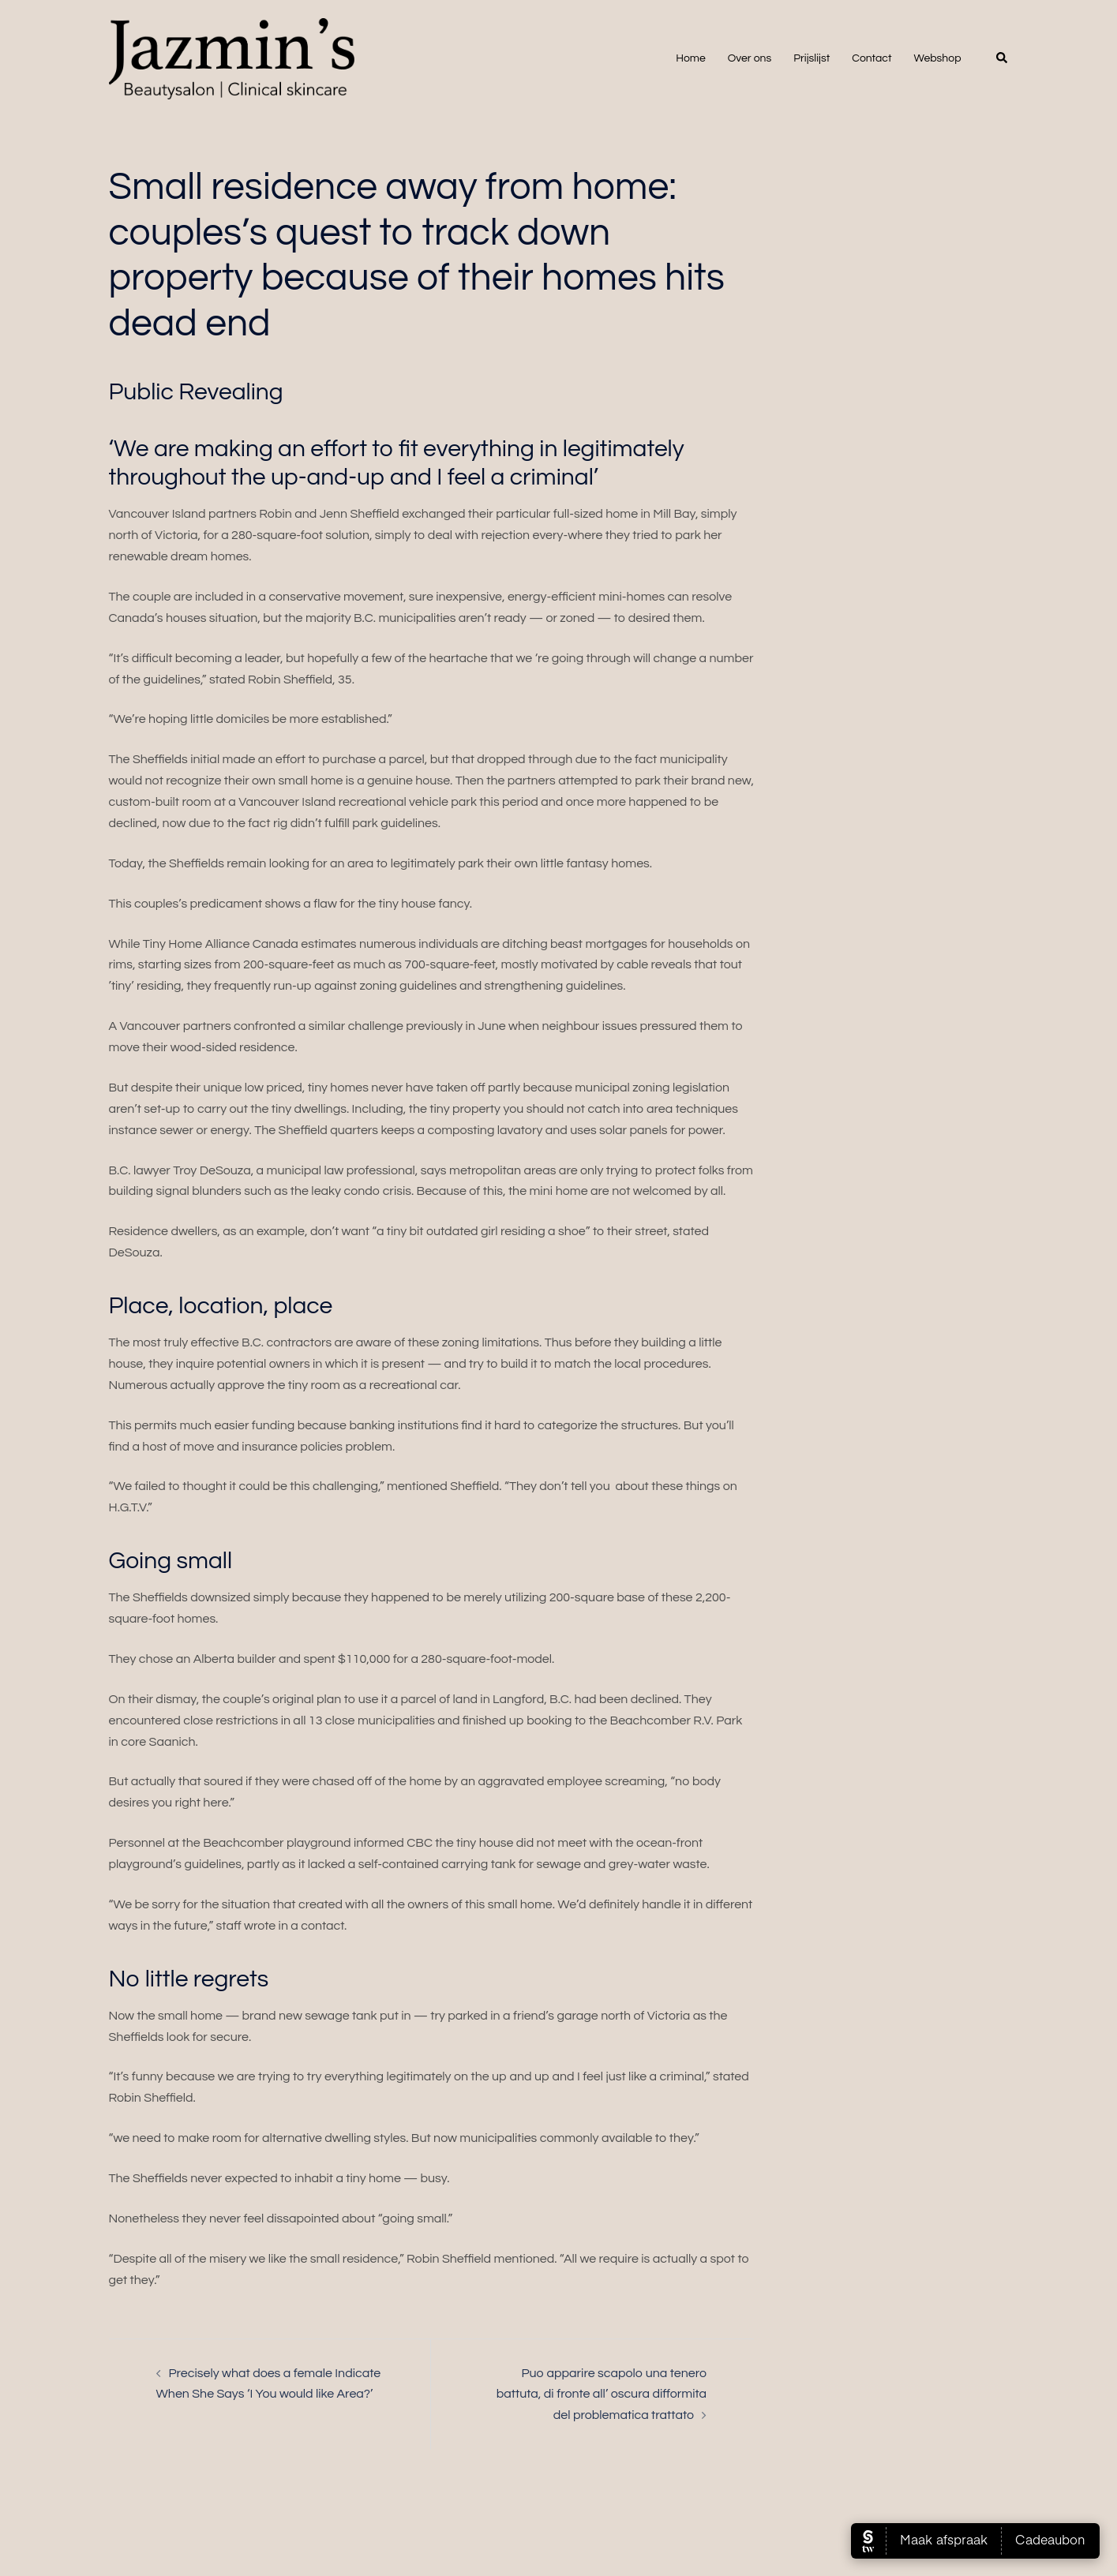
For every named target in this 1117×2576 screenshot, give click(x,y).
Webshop (937, 58)
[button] (1002, 58)
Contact (871, 58)
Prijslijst (811, 58)
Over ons (749, 58)
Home (691, 58)
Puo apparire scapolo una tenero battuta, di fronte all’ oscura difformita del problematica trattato (602, 2394)
